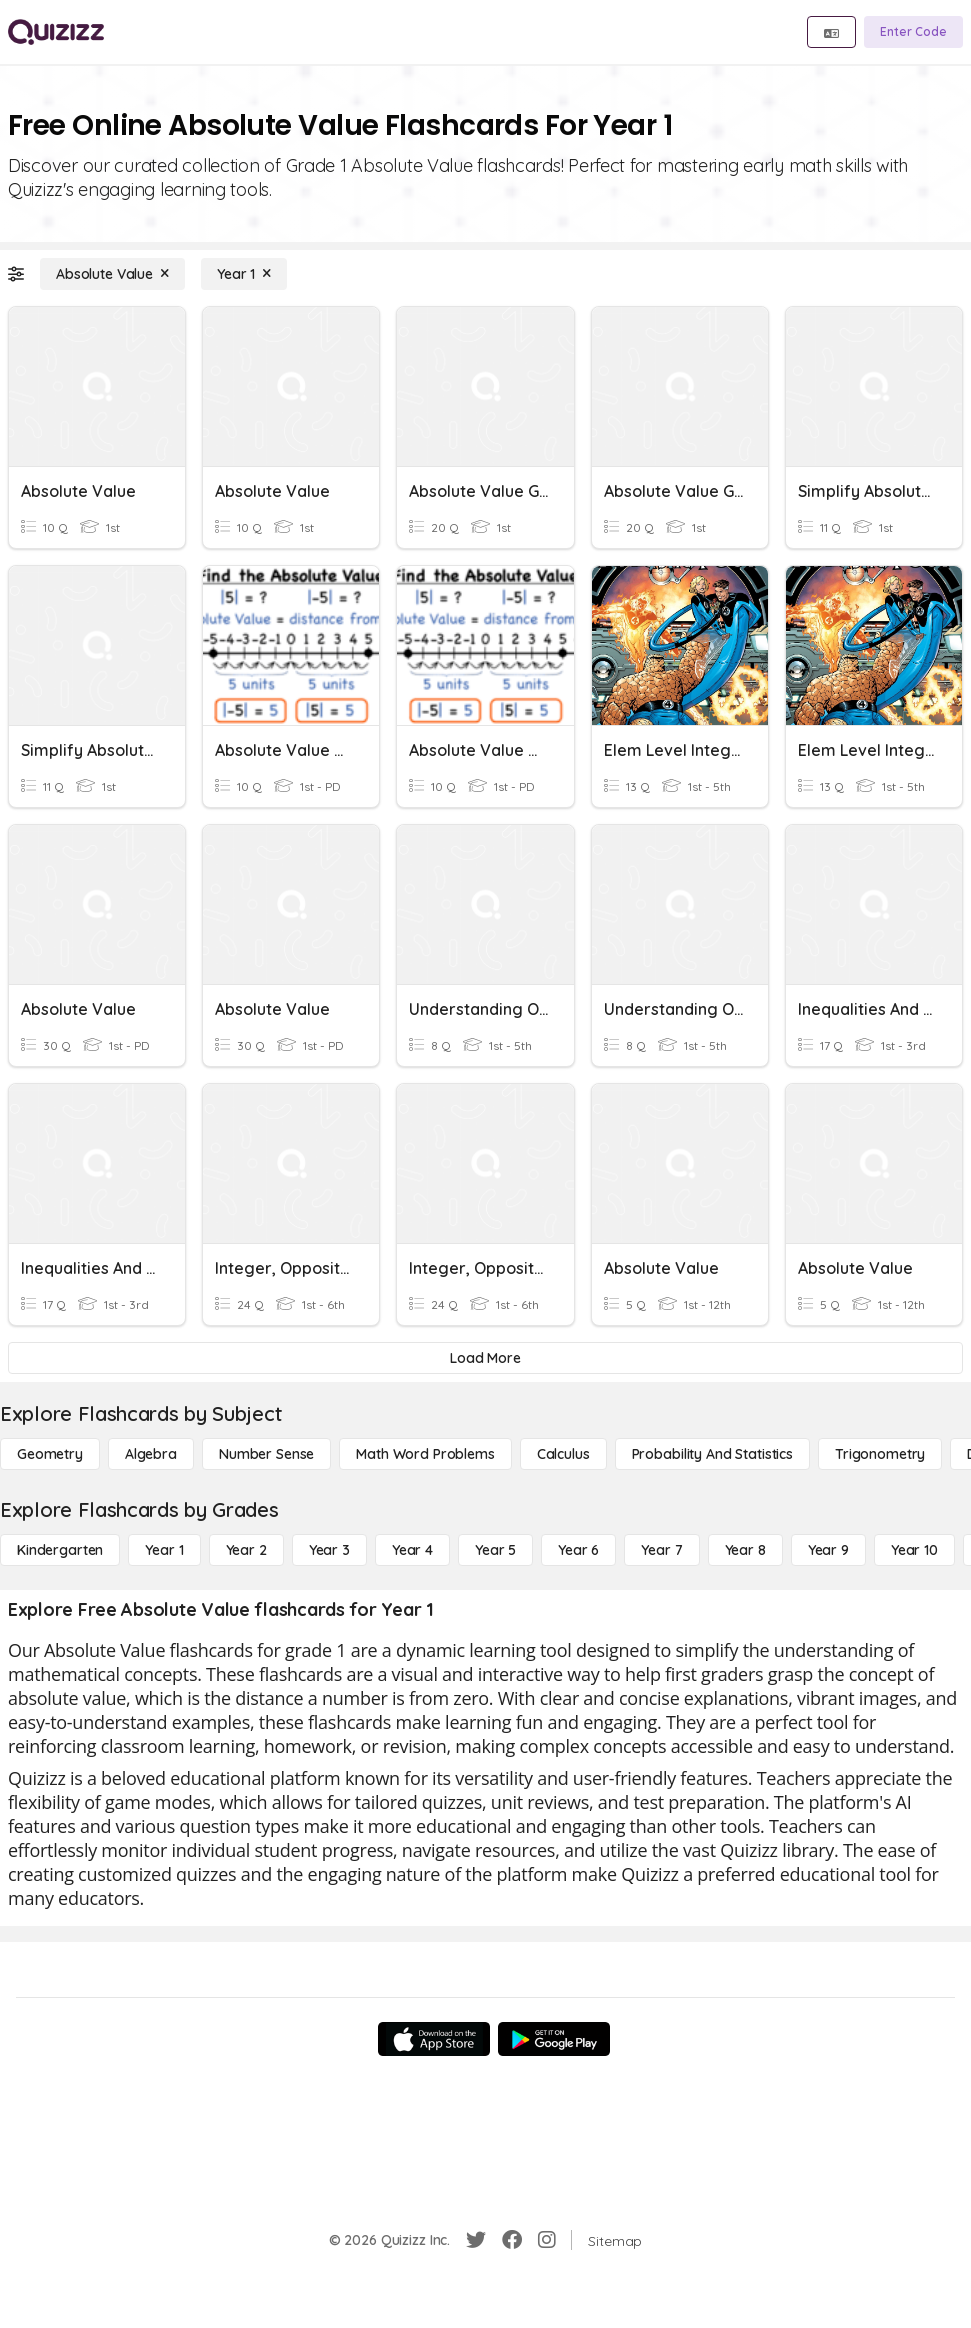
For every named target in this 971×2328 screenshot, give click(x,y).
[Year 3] (329, 1550)
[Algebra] (151, 1454)
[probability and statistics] (712, 1454)
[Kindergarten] (60, 1550)
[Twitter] (476, 2240)
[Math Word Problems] (425, 1454)
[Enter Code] (913, 32)
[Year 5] (495, 1550)
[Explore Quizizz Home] (56, 32)
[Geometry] (50, 1454)
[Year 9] (828, 1550)
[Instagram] (547, 2240)
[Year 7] (661, 1550)
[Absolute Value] (112, 274)
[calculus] (563, 1454)
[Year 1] (244, 274)
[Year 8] (745, 1550)
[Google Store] (554, 2039)
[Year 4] (412, 1550)
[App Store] (434, 2039)
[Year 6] (578, 1550)
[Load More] (485, 1358)
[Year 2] (246, 1550)
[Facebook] (512, 2240)
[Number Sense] (266, 1454)
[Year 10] (914, 1550)
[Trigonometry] (880, 1454)
